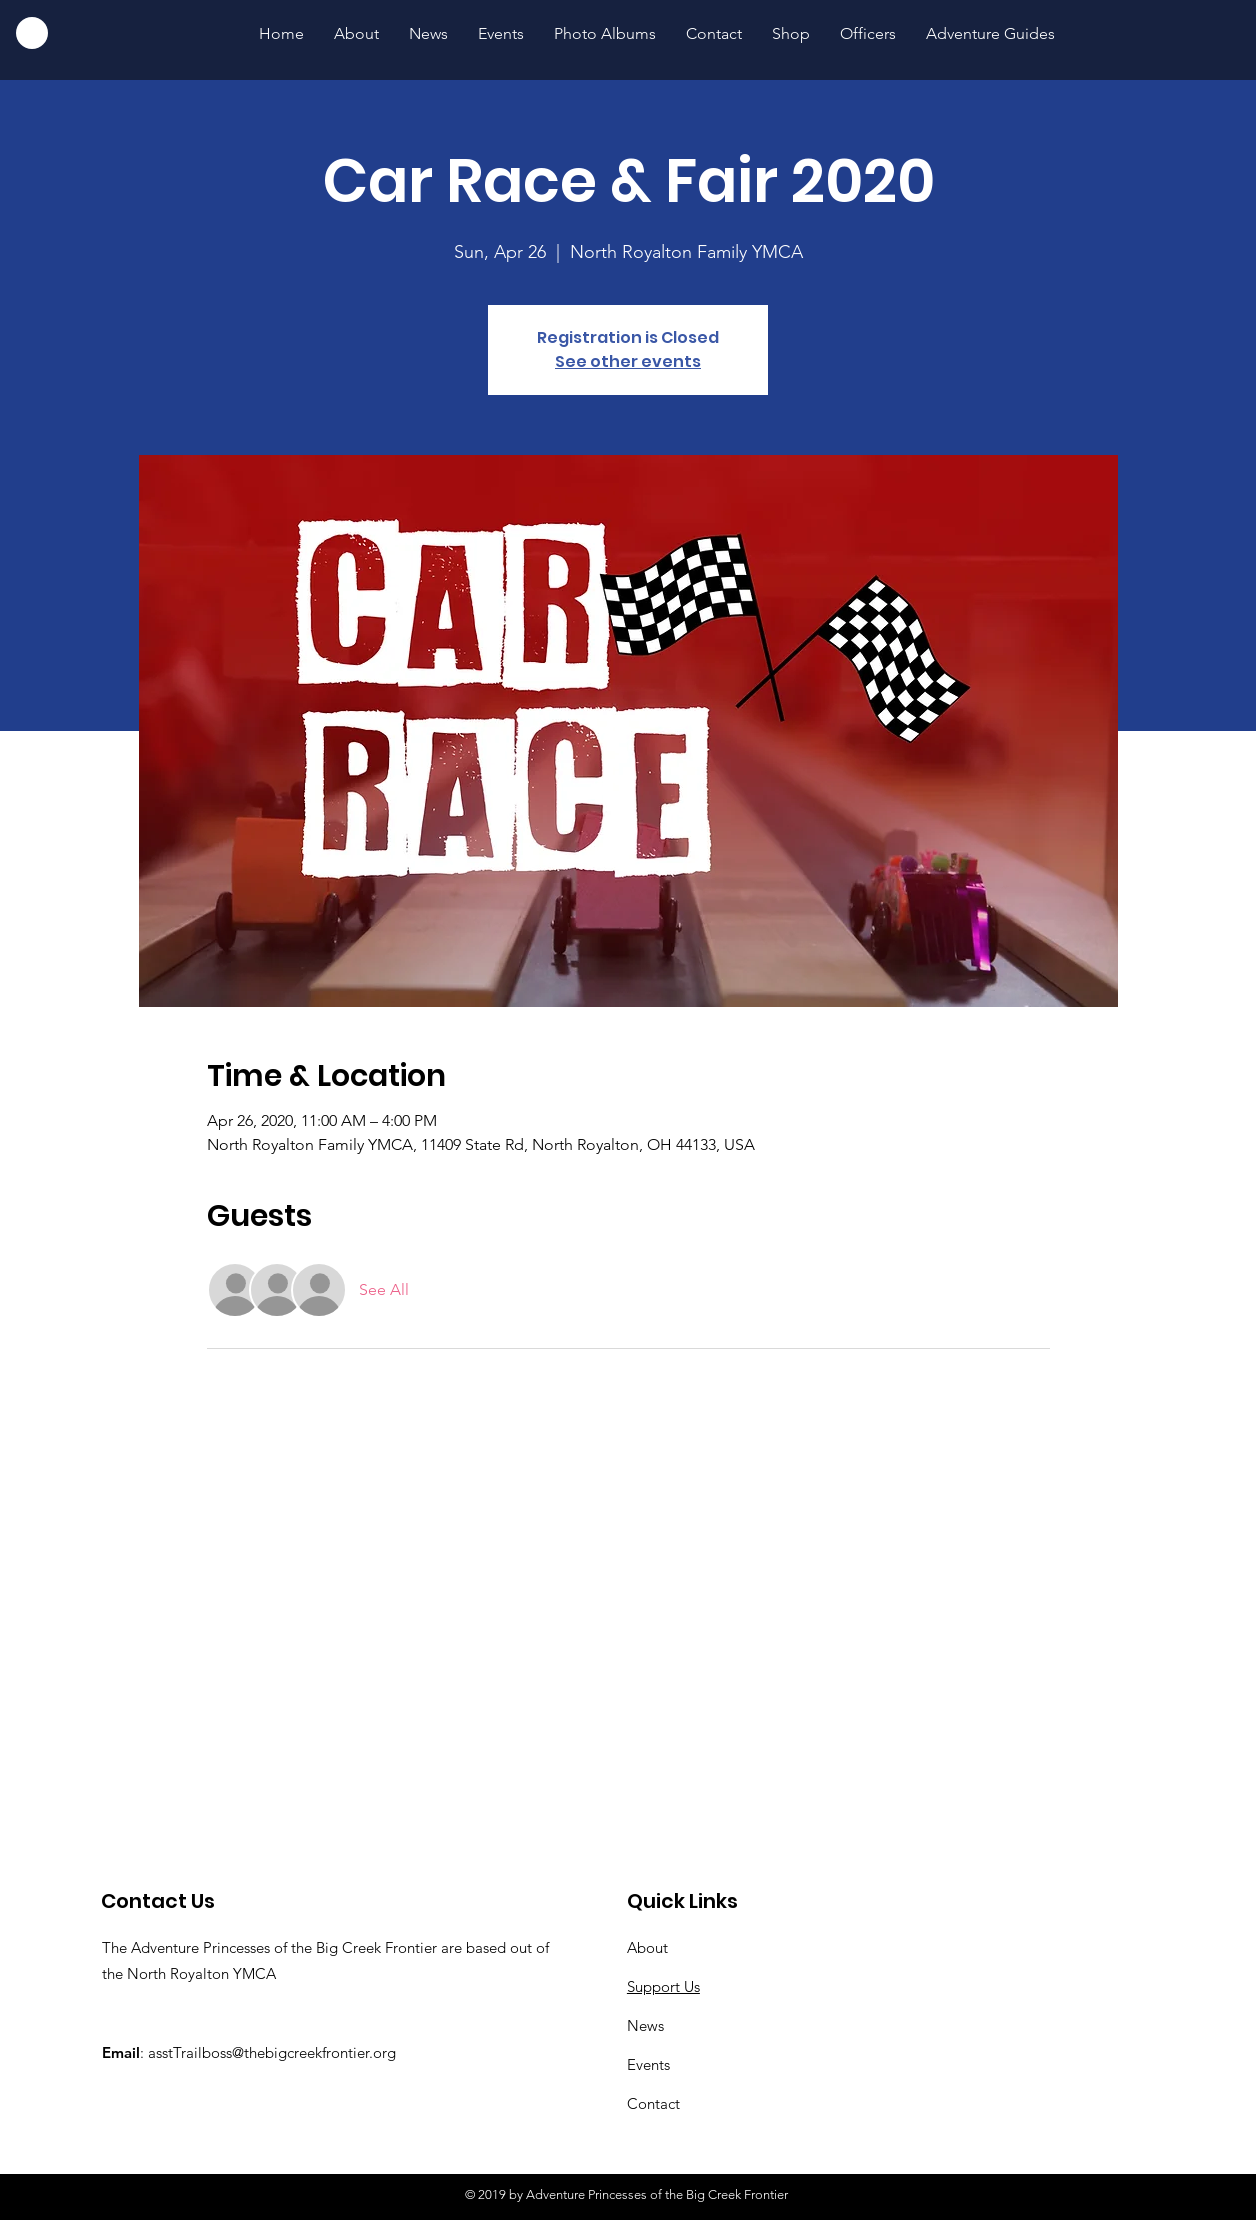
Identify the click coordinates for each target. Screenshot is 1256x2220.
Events (648, 2064)
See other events (628, 361)
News (645, 2025)
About (647, 1947)
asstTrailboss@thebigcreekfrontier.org (272, 2052)
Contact (653, 2103)
